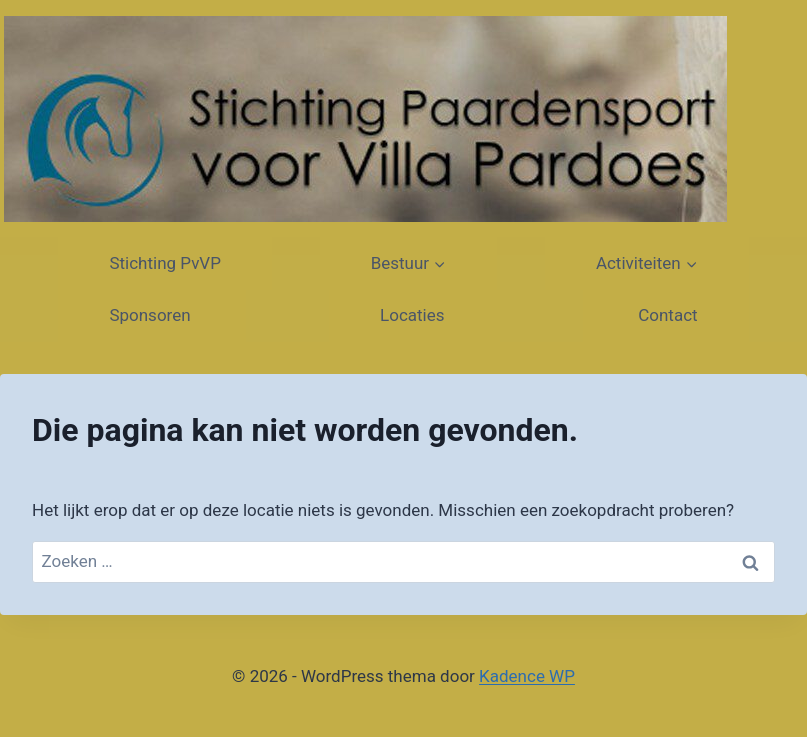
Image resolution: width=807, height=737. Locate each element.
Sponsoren (151, 315)
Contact (666, 315)
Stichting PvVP (165, 263)
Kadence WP (527, 676)
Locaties (414, 315)
